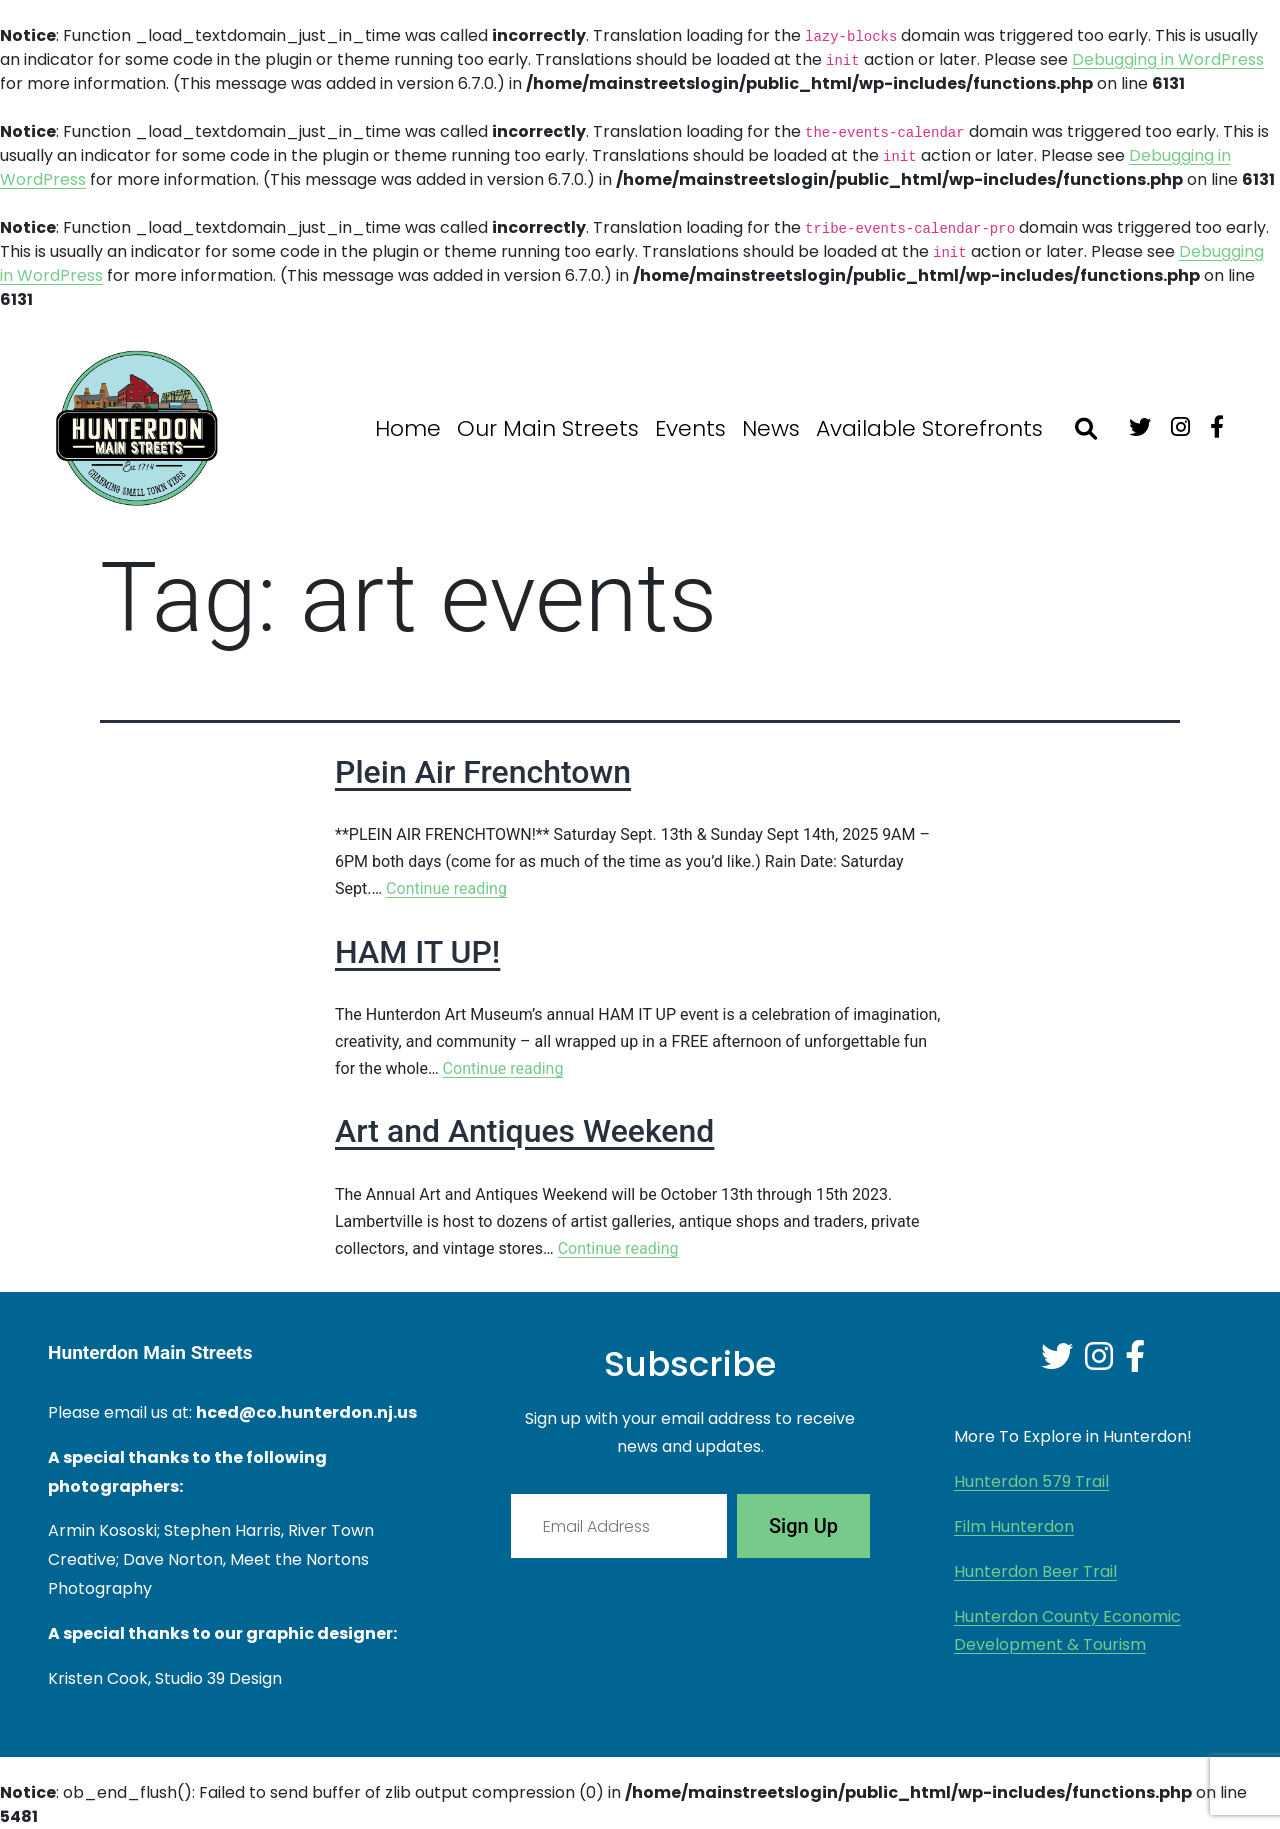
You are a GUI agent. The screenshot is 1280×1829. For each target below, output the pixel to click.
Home (408, 428)
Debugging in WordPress (1168, 59)
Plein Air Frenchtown (483, 772)
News (771, 428)
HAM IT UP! (417, 952)
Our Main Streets (548, 428)
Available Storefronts (929, 428)
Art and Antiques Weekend (524, 1131)
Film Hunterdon (1014, 1526)
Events (690, 428)
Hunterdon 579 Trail (1031, 1481)
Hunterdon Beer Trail (1035, 1571)
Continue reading (446, 888)
